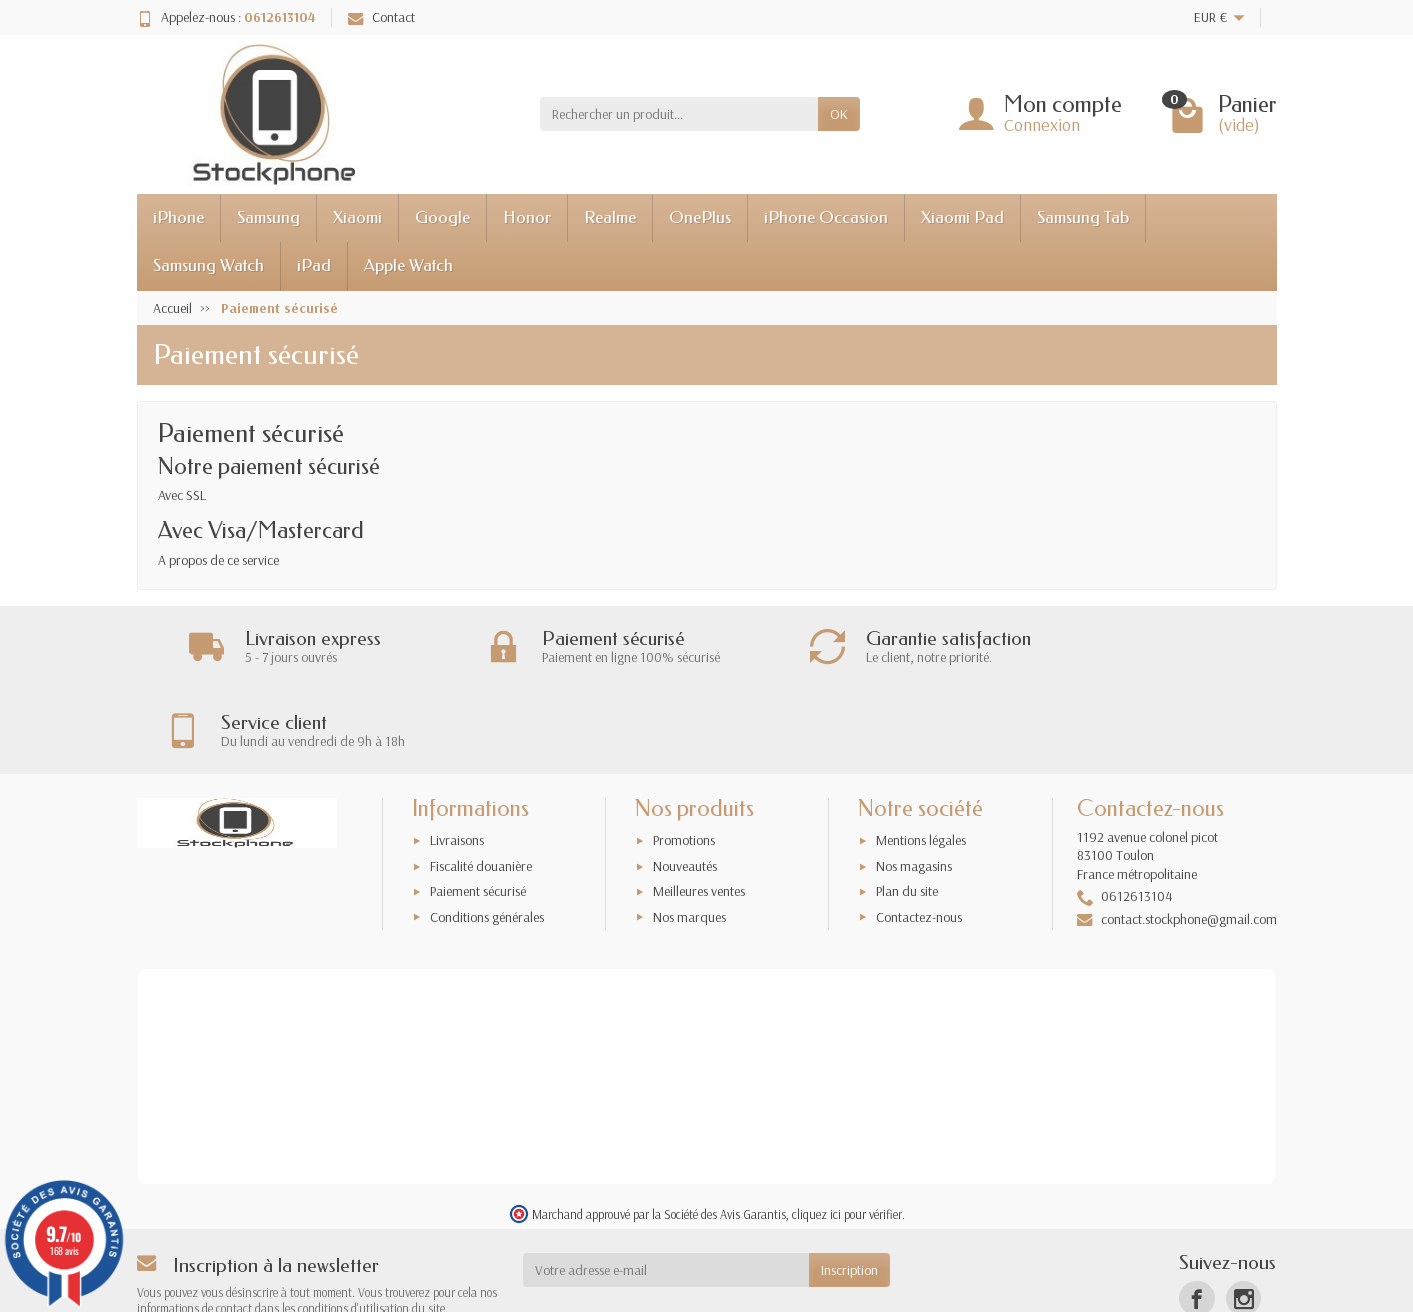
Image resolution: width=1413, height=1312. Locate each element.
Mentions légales (921, 758)
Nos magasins (914, 784)
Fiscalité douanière (481, 784)
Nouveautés (685, 784)
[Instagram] (1243, 1216)
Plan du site (907, 809)
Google (442, 217)
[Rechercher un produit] (679, 114)
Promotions (684, 758)
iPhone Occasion (826, 217)
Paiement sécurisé (478, 809)
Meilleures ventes (699, 809)
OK (839, 114)
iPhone (178, 217)
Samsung (268, 217)
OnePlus (700, 217)
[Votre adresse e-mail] (666, 1188)
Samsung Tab (1083, 217)
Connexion (1042, 124)
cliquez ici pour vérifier (847, 1132)
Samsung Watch (208, 265)
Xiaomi (357, 217)
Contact (381, 17)
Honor (527, 217)
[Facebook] (1196, 1216)
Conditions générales (487, 834)
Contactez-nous (919, 834)
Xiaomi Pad (962, 217)
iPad (314, 265)
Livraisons (457, 758)
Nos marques (689, 834)
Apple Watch (408, 265)
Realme (610, 217)
